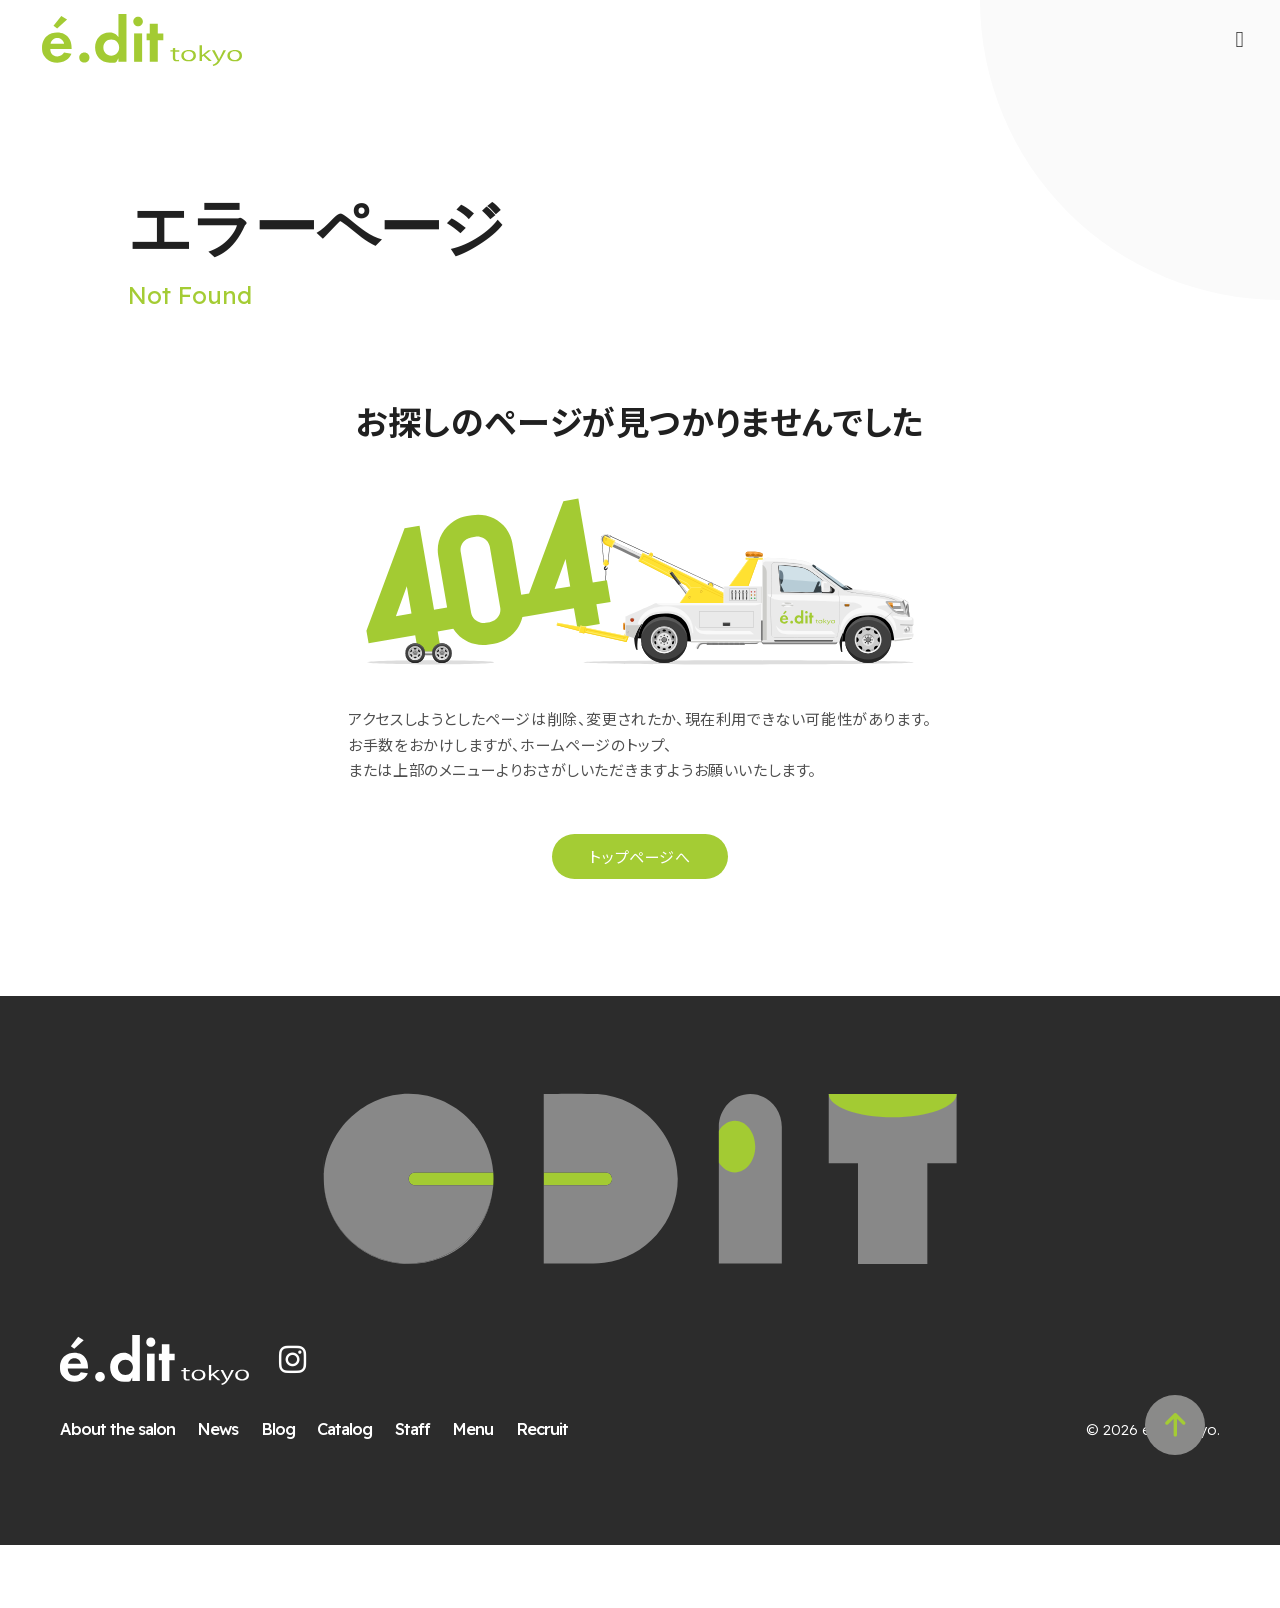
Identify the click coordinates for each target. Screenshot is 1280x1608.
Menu (488, 1491)
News (233, 1491)
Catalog (360, 1491)
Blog (293, 1491)
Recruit (557, 1491)
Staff (427, 1491)
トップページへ (639, 901)
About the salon (132, 1491)
